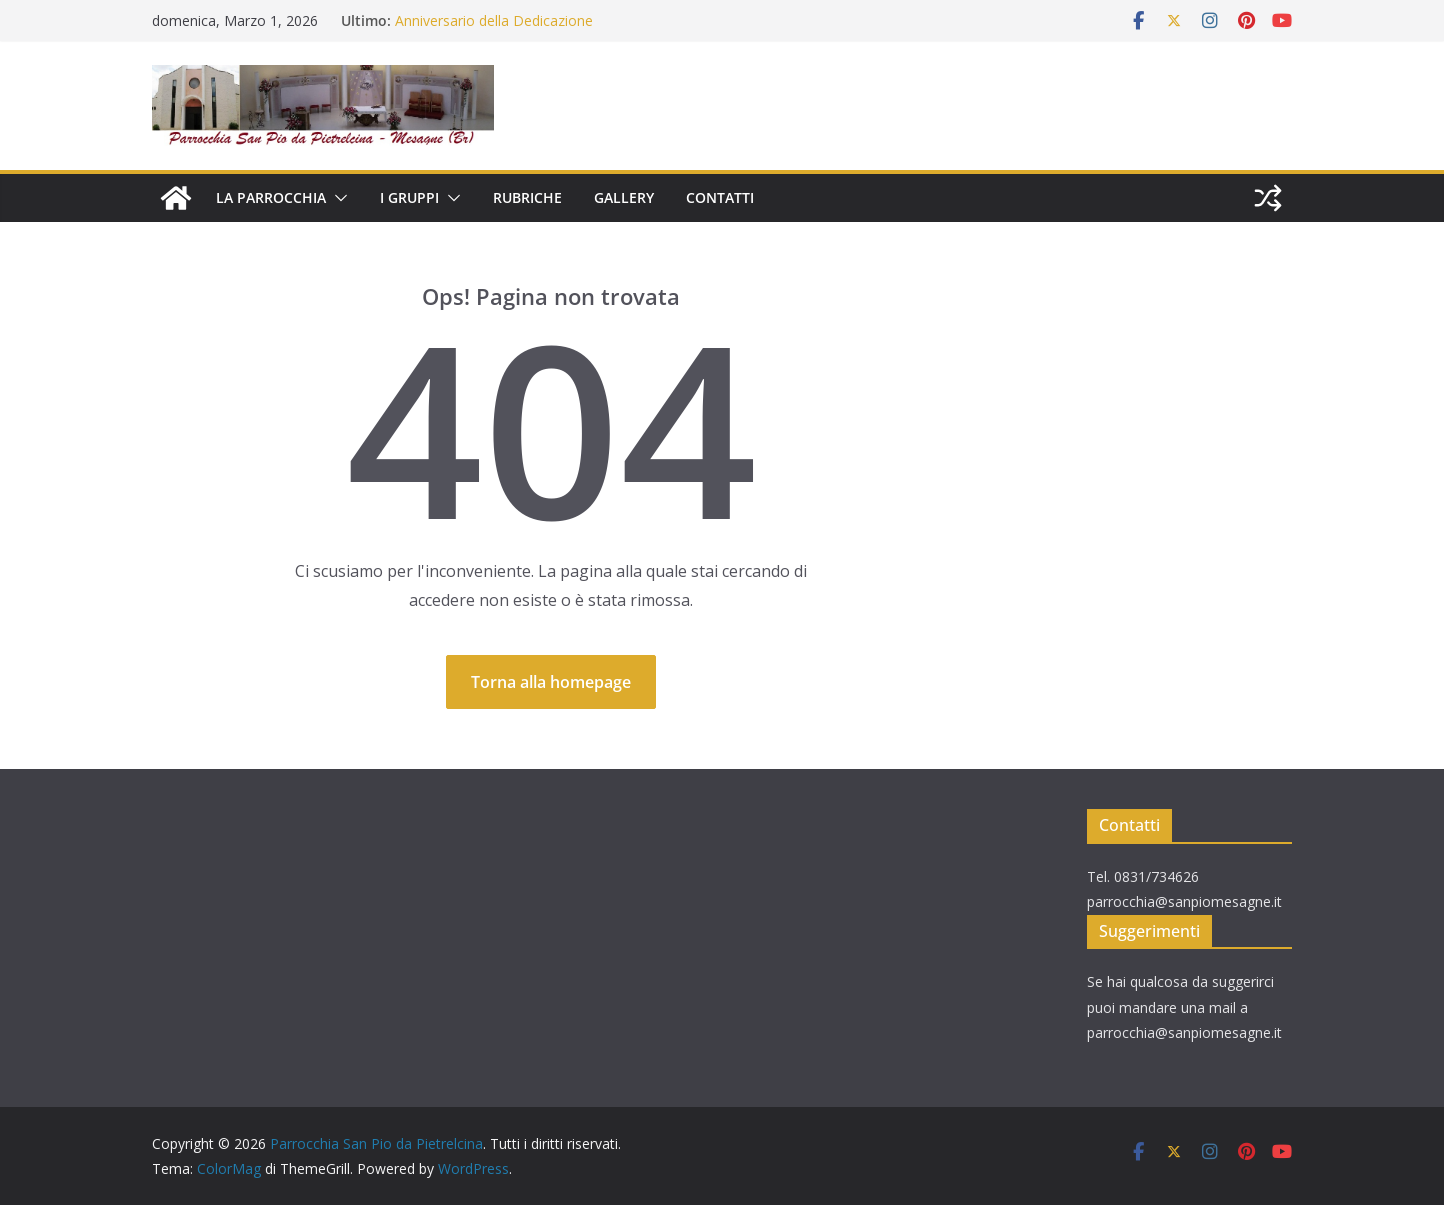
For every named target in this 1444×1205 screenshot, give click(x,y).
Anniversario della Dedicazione (494, 20)
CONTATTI (720, 197)
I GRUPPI (409, 197)
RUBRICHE (527, 197)
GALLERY (624, 197)
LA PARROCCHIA (271, 197)
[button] (337, 198)
